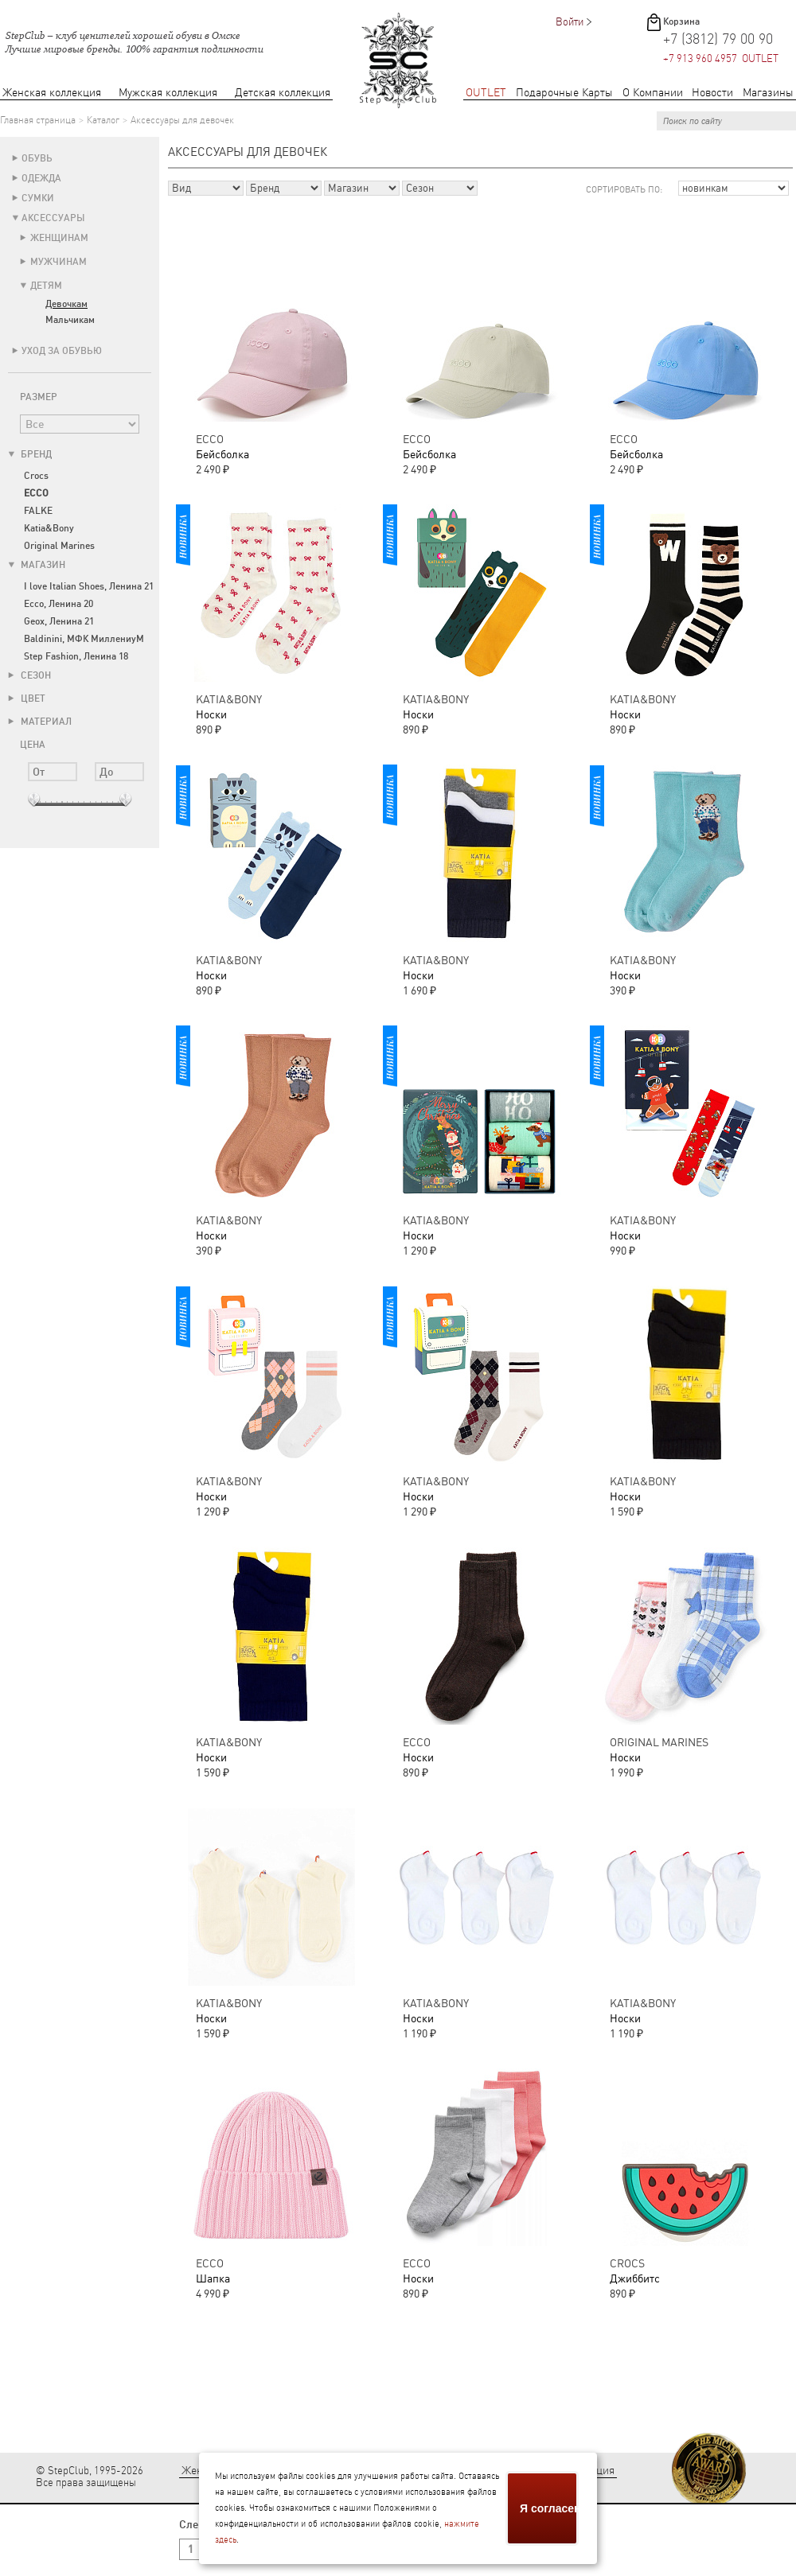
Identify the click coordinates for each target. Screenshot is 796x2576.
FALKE (38, 510)
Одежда (41, 178)
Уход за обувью (61, 350)
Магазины (768, 92)
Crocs (36, 475)
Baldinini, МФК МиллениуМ (84, 638)
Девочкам (66, 303)
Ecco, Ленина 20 (58, 603)
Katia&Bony (49, 528)
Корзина (681, 21)
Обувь (37, 158)
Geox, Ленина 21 (59, 621)
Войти (569, 22)
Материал (40, 721)
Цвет (26, 698)
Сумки (37, 198)
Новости (712, 92)
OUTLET (486, 92)
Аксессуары (53, 218)
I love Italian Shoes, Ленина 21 (89, 586)
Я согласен (549, 2508)
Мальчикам (70, 319)
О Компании (652, 92)
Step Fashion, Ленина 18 (76, 656)
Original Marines (59, 545)
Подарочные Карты (564, 92)
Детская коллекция (282, 92)
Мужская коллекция (168, 92)
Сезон (29, 675)
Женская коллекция (51, 92)
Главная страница (38, 120)
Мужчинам (58, 261)
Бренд (30, 454)
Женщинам (59, 237)
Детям (46, 285)
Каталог (103, 120)
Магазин (36, 564)
